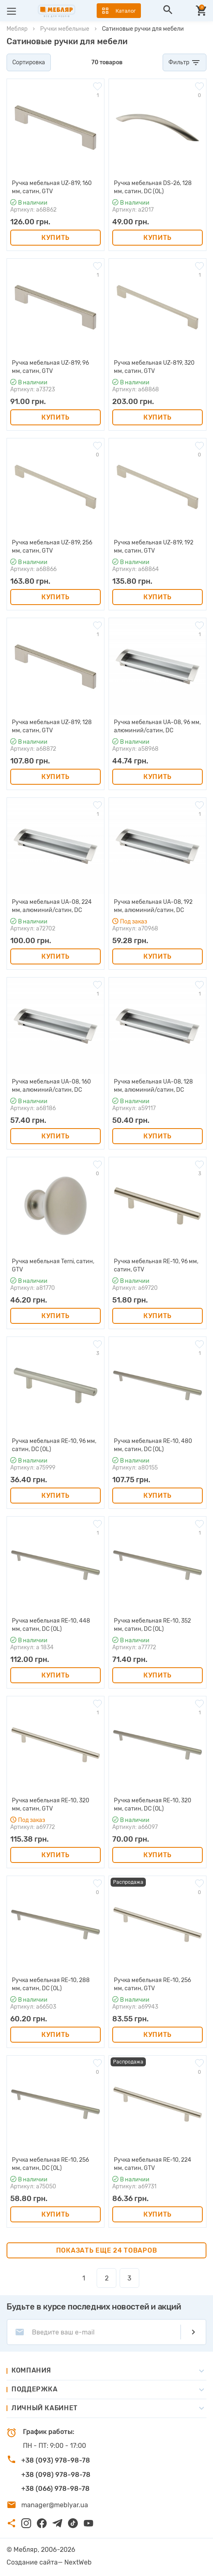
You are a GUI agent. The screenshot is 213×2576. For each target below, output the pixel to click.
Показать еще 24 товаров (106, 2250)
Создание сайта (32, 2562)
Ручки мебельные (64, 28)
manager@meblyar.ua (54, 2505)
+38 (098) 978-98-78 (56, 2475)
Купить (55, 238)
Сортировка (28, 62)
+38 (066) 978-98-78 (55, 2488)
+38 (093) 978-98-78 (55, 2460)
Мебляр (17, 28)
